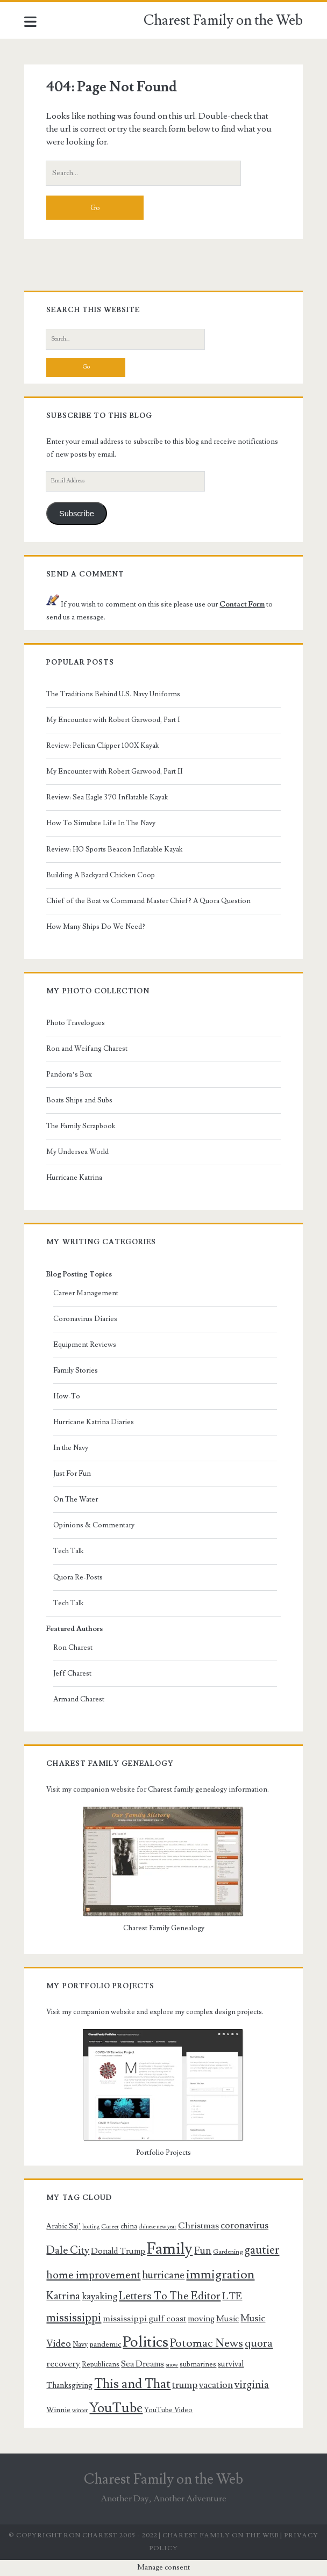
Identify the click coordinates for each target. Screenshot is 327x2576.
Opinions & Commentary (93, 1525)
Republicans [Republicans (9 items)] (100, 2364)
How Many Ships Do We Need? (95, 926)
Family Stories (75, 1370)
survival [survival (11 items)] (231, 2364)
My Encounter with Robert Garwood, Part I (113, 720)
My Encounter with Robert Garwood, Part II (114, 771)
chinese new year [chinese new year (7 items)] (157, 2227)
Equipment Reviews (84, 1344)
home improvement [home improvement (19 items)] (93, 2275)
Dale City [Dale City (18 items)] (67, 2250)
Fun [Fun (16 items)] (202, 2250)
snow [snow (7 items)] (172, 2365)
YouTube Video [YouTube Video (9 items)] (168, 2410)
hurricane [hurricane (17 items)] (163, 2275)
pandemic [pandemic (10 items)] (105, 2344)
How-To (66, 1396)
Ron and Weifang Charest (86, 1048)
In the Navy (70, 1448)
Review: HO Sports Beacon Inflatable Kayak (114, 849)
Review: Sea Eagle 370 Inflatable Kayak (107, 797)
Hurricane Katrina (74, 1177)
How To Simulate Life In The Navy (100, 823)
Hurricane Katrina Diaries (93, 1422)
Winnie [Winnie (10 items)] (58, 2410)
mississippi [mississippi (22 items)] (73, 2317)
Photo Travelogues (75, 1023)
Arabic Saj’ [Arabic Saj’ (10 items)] (63, 2226)
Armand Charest (78, 1699)
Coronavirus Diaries (85, 1319)
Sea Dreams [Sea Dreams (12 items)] (142, 2363)
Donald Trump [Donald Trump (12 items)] (118, 2251)
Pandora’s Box (68, 1074)
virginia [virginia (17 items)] (251, 2385)
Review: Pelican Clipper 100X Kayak (102, 745)
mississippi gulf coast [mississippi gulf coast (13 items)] (144, 2319)
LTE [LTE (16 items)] (232, 2296)
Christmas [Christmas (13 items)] (198, 2226)
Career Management (85, 1293)
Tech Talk (68, 1551)
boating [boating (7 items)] (90, 2227)
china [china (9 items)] (128, 2226)
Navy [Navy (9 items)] (80, 2344)
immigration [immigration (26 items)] (220, 2275)
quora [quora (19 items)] (259, 2343)
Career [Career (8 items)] (110, 2227)
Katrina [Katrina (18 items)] (63, 2296)
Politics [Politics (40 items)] (145, 2342)
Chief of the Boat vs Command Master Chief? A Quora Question (148, 901)
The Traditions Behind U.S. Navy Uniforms (113, 694)
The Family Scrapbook (80, 1126)
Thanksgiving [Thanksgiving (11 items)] (69, 2385)
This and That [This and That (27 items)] (132, 2384)
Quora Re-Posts (78, 1577)
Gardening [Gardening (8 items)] (228, 2252)
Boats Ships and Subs (79, 1100)
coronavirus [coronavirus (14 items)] (244, 2225)
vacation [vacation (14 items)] (216, 2385)
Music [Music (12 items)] (227, 2318)
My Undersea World (77, 1152)
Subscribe (76, 513)
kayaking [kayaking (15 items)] (99, 2296)
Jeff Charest (72, 1673)
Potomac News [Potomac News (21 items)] (206, 2343)
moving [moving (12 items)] (201, 2318)
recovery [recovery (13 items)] (63, 2364)
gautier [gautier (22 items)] (261, 2249)
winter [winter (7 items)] (80, 2410)
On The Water (75, 1499)
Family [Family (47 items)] (170, 2249)
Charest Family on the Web (223, 20)
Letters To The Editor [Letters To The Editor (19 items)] (170, 2296)
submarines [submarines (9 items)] (198, 2364)
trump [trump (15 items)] (184, 2385)
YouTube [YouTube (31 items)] (116, 2408)
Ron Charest (73, 1647)
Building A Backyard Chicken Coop (100, 875)
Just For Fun (72, 1473)
